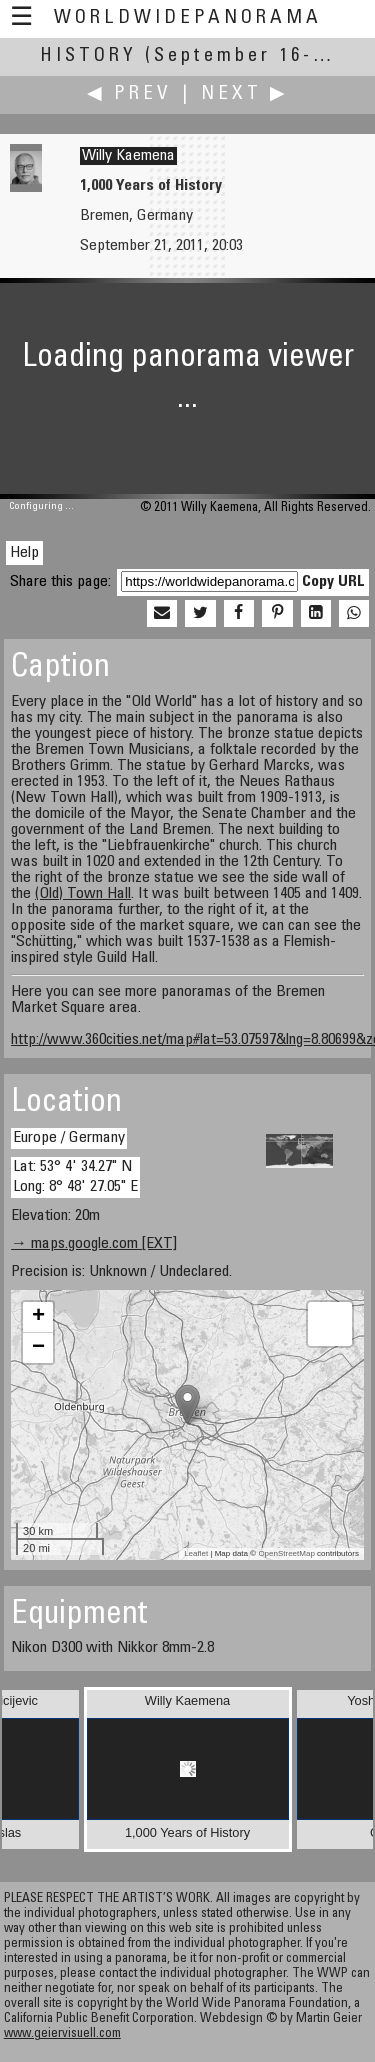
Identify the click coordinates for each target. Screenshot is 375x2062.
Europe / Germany (69, 1138)
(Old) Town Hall (83, 894)
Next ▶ (245, 94)
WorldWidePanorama (188, 18)
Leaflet (196, 1553)
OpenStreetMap (286, 1553)
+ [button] (38, 1317)
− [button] (38, 1348)
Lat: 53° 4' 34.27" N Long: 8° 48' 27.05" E (75, 1176)
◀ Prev (129, 94)
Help (24, 553)
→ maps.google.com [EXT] (94, 1244)
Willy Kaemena (128, 156)
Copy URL (333, 582)
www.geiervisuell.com (62, 2034)
